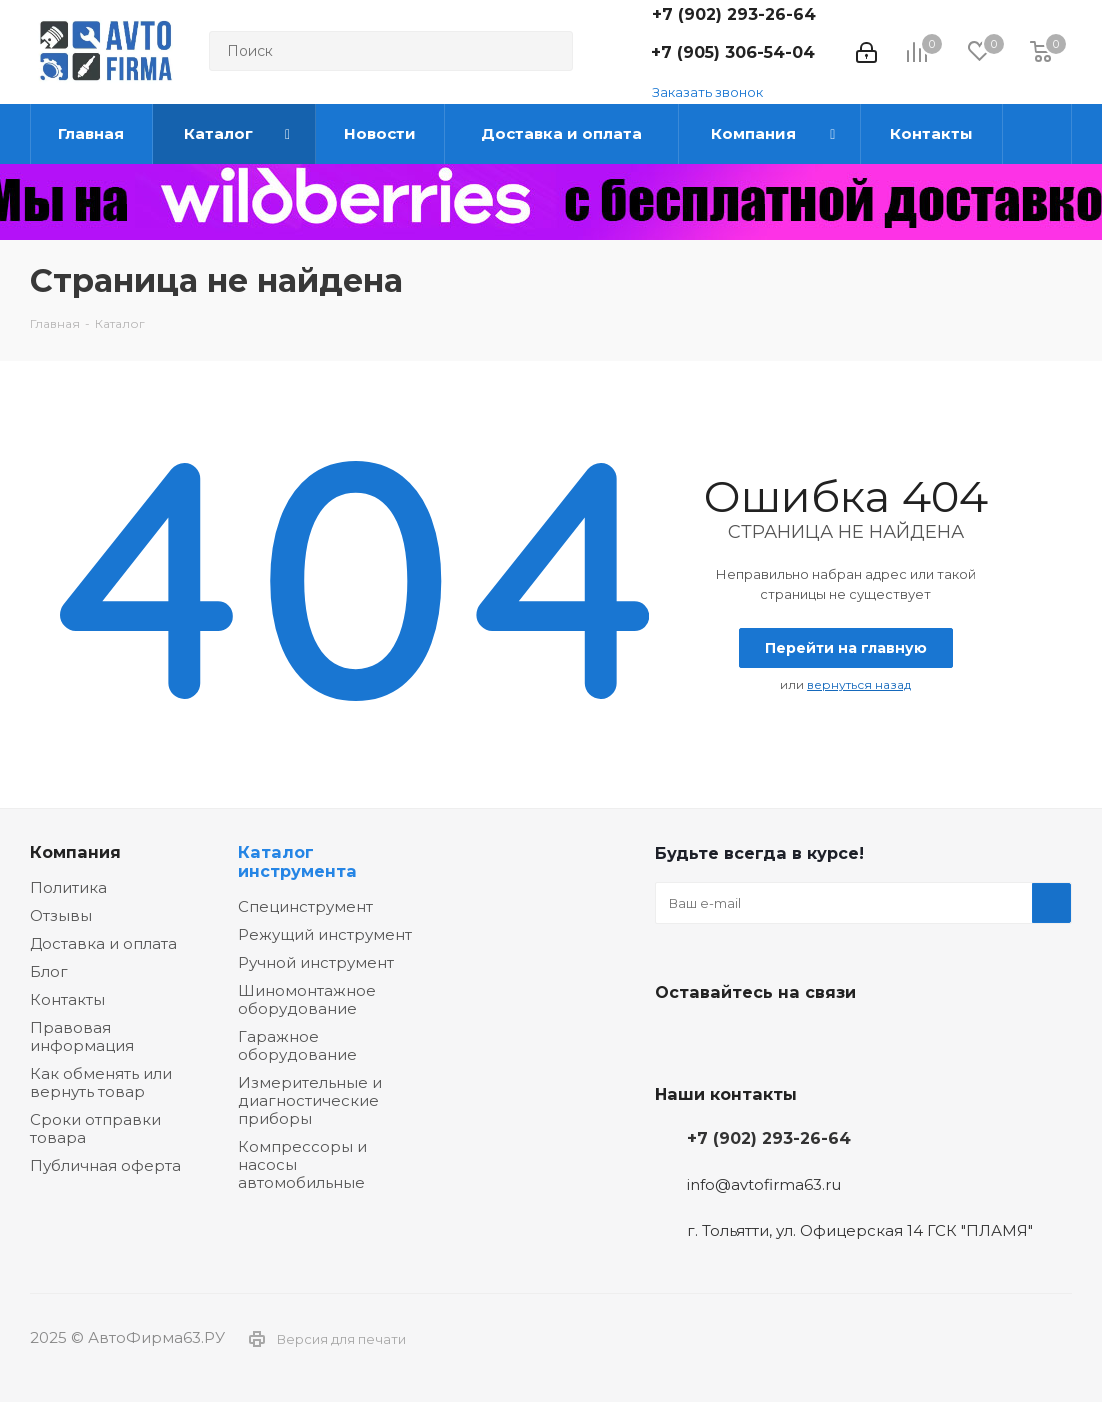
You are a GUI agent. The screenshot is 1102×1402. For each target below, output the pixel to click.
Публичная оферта (105, 1165)
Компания (75, 852)
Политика (68, 887)
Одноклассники (775, 1039)
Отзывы (61, 915)
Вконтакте (675, 1039)
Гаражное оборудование (297, 1045)
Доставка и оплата (103, 943)
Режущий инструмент (325, 934)
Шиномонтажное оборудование (307, 999)
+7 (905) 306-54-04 (733, 52)
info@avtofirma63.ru (764, 1184)
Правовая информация (82, 1036)
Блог (49, 971)
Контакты (67, 999)
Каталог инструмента (297, 861)
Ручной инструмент (316, 962)
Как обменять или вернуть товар (101, 1082)
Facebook (725, 1039)
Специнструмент (305, 906)
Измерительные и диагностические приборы (310, 1100)
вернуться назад (859, 684)
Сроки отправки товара (95, 1128)
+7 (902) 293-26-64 (734, 14)
